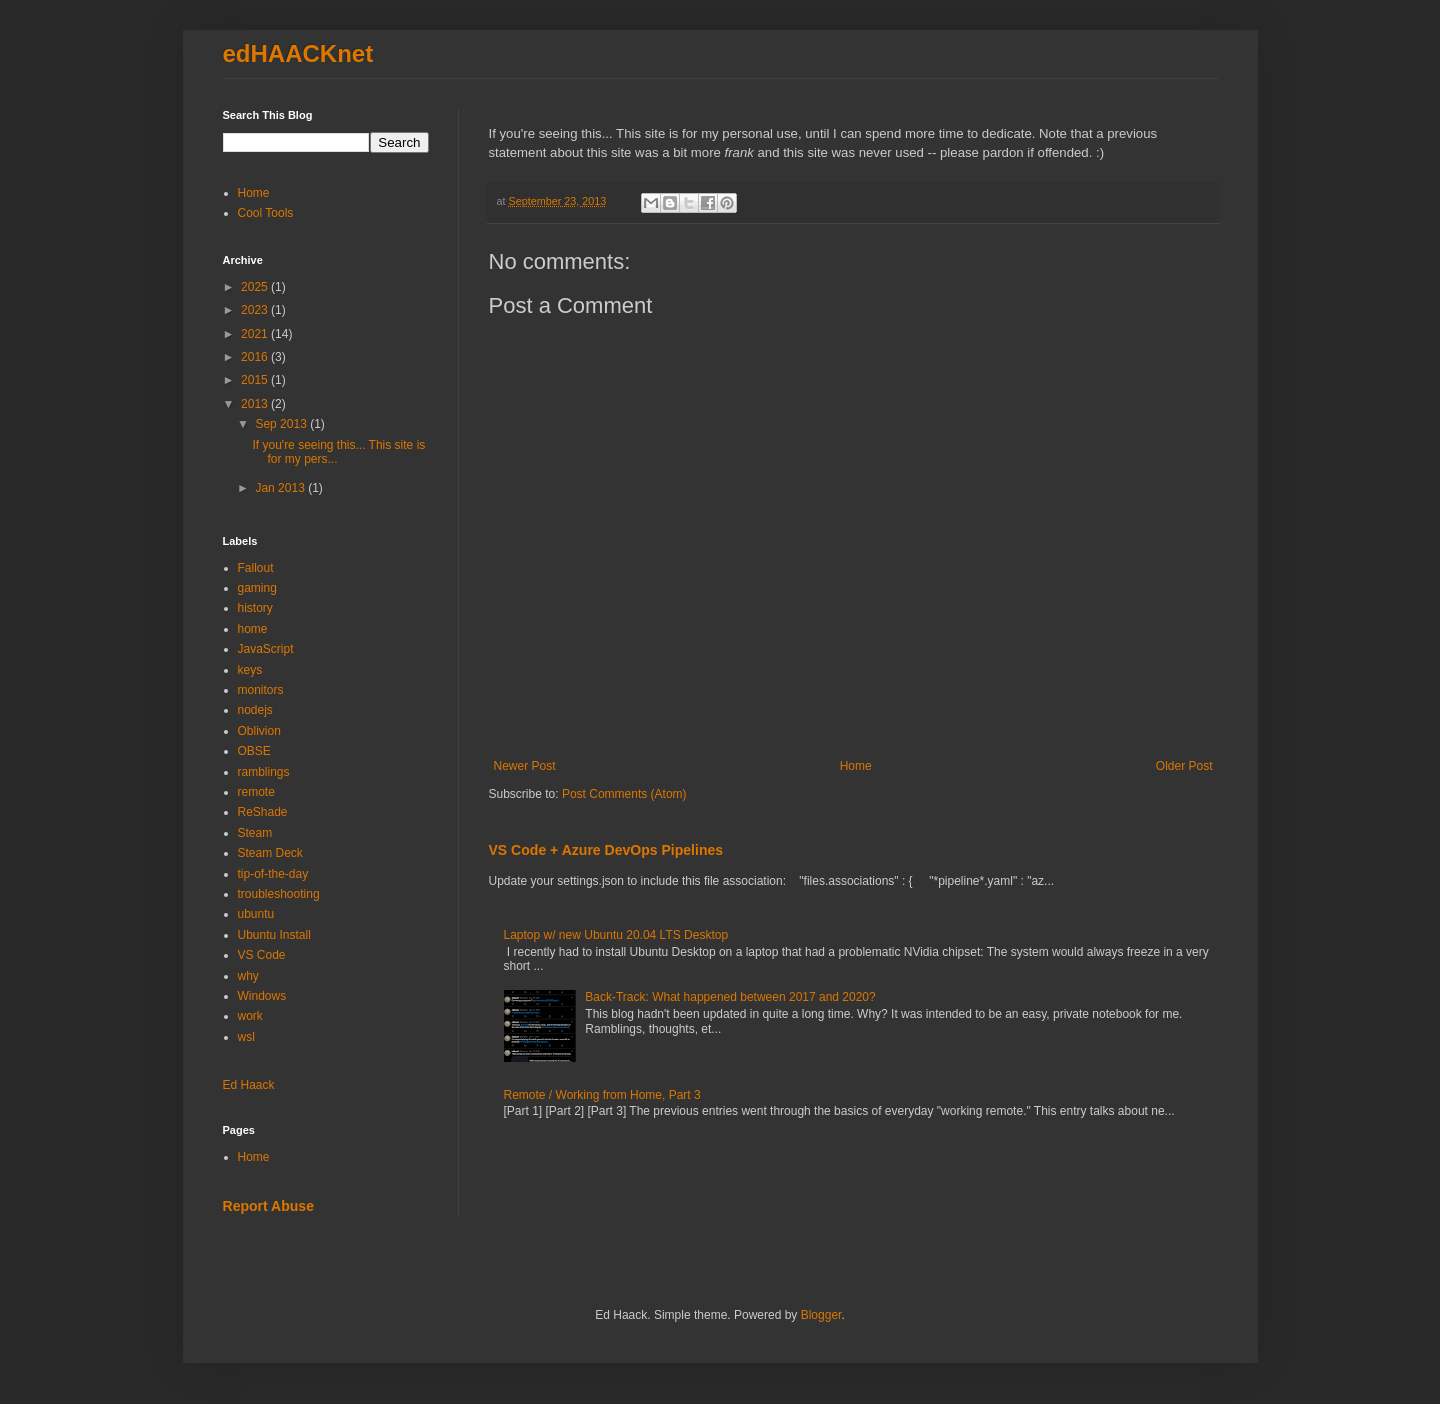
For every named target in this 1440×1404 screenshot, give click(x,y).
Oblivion (259, 731)
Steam (255, 833)
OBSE (254, 751)
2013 (256, 404)
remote (256, 792)
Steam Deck (270, 853)
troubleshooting (279, 894)
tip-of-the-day (273, 874)
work (250, 1016)
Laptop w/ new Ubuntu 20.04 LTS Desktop (616, 935)
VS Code (262, 955)
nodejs (255, 710)
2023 (256, 310)
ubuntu (256, 914)
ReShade (263, 812)
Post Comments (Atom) (624, 794)
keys (250, 670)
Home (856, 766)
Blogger (821, 1315)
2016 (256, 357)
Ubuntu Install (274, 935)
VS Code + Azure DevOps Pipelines (606, 850)
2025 (256, 287)
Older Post (1184, 766)
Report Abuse (268, 1206)
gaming (257, 588)
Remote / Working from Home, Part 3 (602, 1095)
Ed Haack (249, 1085)
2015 (256, 380)
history (255, 608)
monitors (261, 690)
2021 (256, 334)
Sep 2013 (282, 424)
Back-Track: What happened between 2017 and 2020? (730, 997)
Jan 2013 (281, 488)
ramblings (264, 772)
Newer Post (525, 766)
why (248, 976)
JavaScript (266, 649)
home (253, 629)
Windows (262, 996)
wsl (246, 1037)
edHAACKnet (298, 53)
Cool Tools (266, 213)
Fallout (256, 568)
